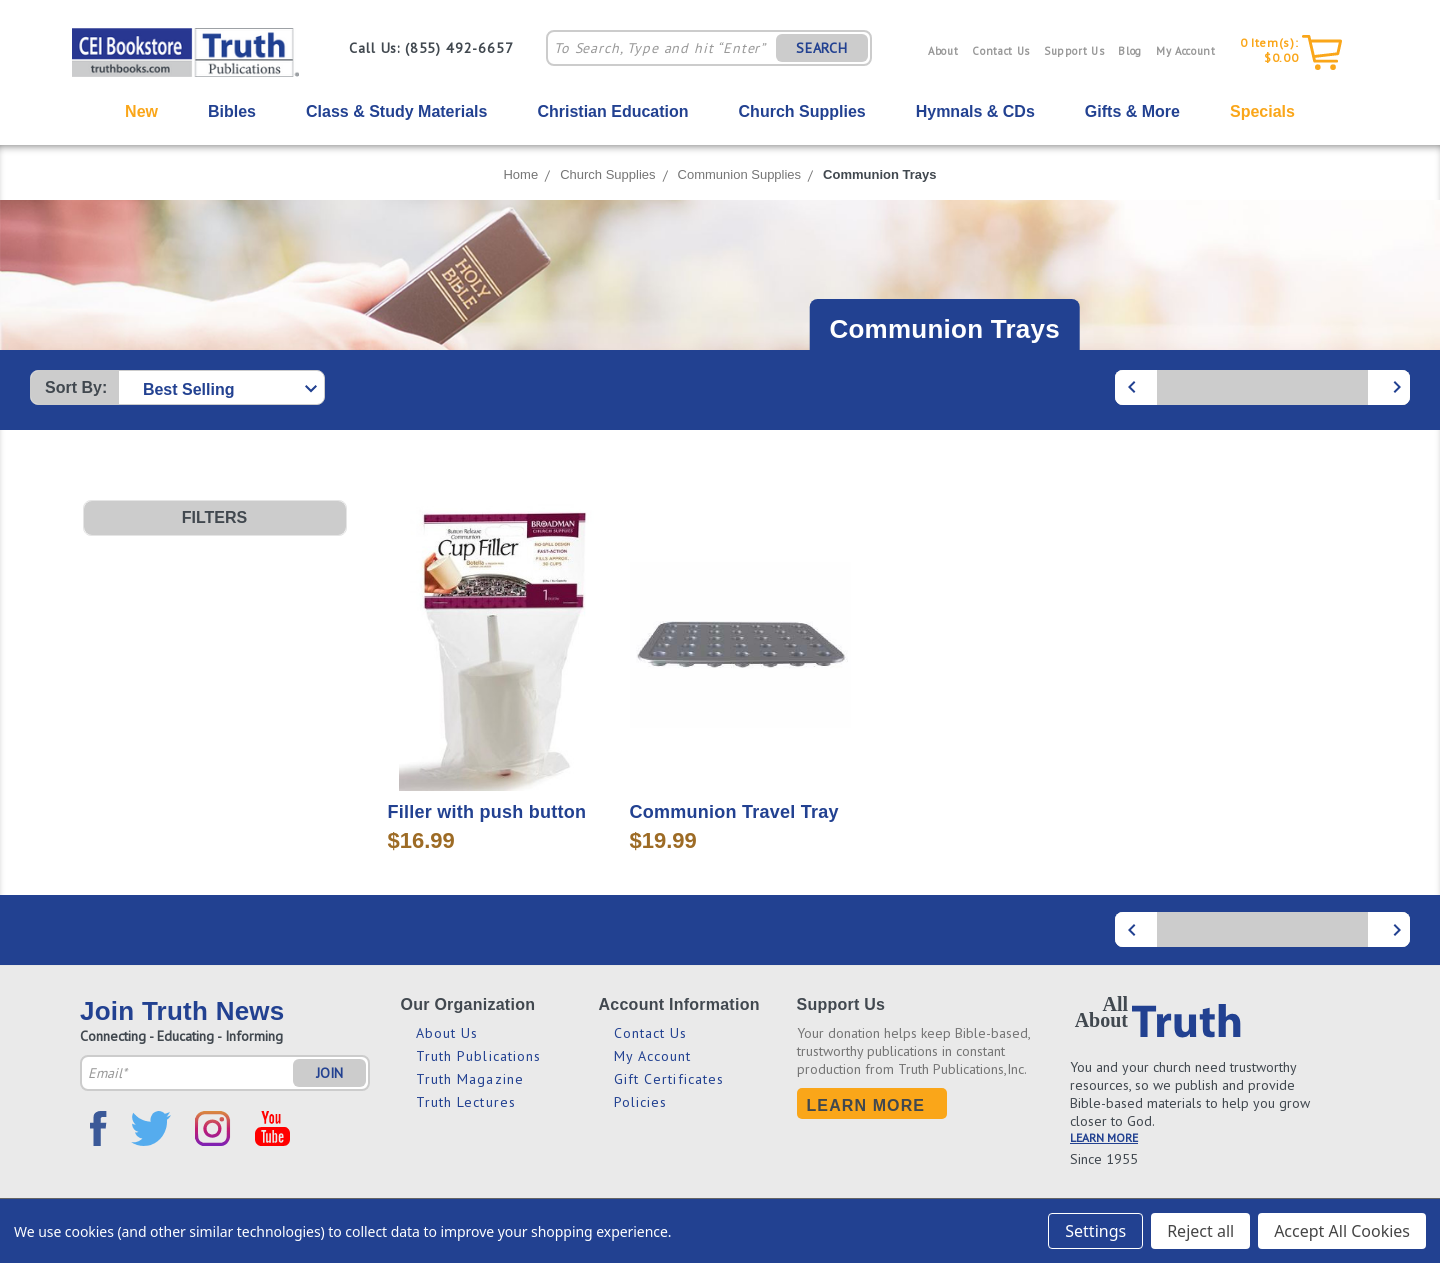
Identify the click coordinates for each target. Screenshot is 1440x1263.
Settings (1095, 1231)
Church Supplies (802, 111)
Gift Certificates (669, 1079)
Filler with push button (487, 812)
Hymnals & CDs (975, 111)
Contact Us (1001, 51)
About (943, 51)
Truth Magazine (470, 1079)
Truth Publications (479, 1056)
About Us (447, 1033)
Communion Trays (879, 174)
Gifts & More (1132, 111)
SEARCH (822, 48)
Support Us (1074, 51)
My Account (1186, 51)
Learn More (866, 1105)
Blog (1130, 51)
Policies (641, 1102)
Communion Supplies (740, 174)
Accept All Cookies (1342, 1231)
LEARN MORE (1104, 1137)
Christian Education (612, 111)
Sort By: (76, 387)
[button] (215, 518)
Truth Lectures (466, 1102)
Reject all (1200, 1231)
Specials (1262, 111)
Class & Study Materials (396, 111)
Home (520, 174)
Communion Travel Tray (734, 812)
